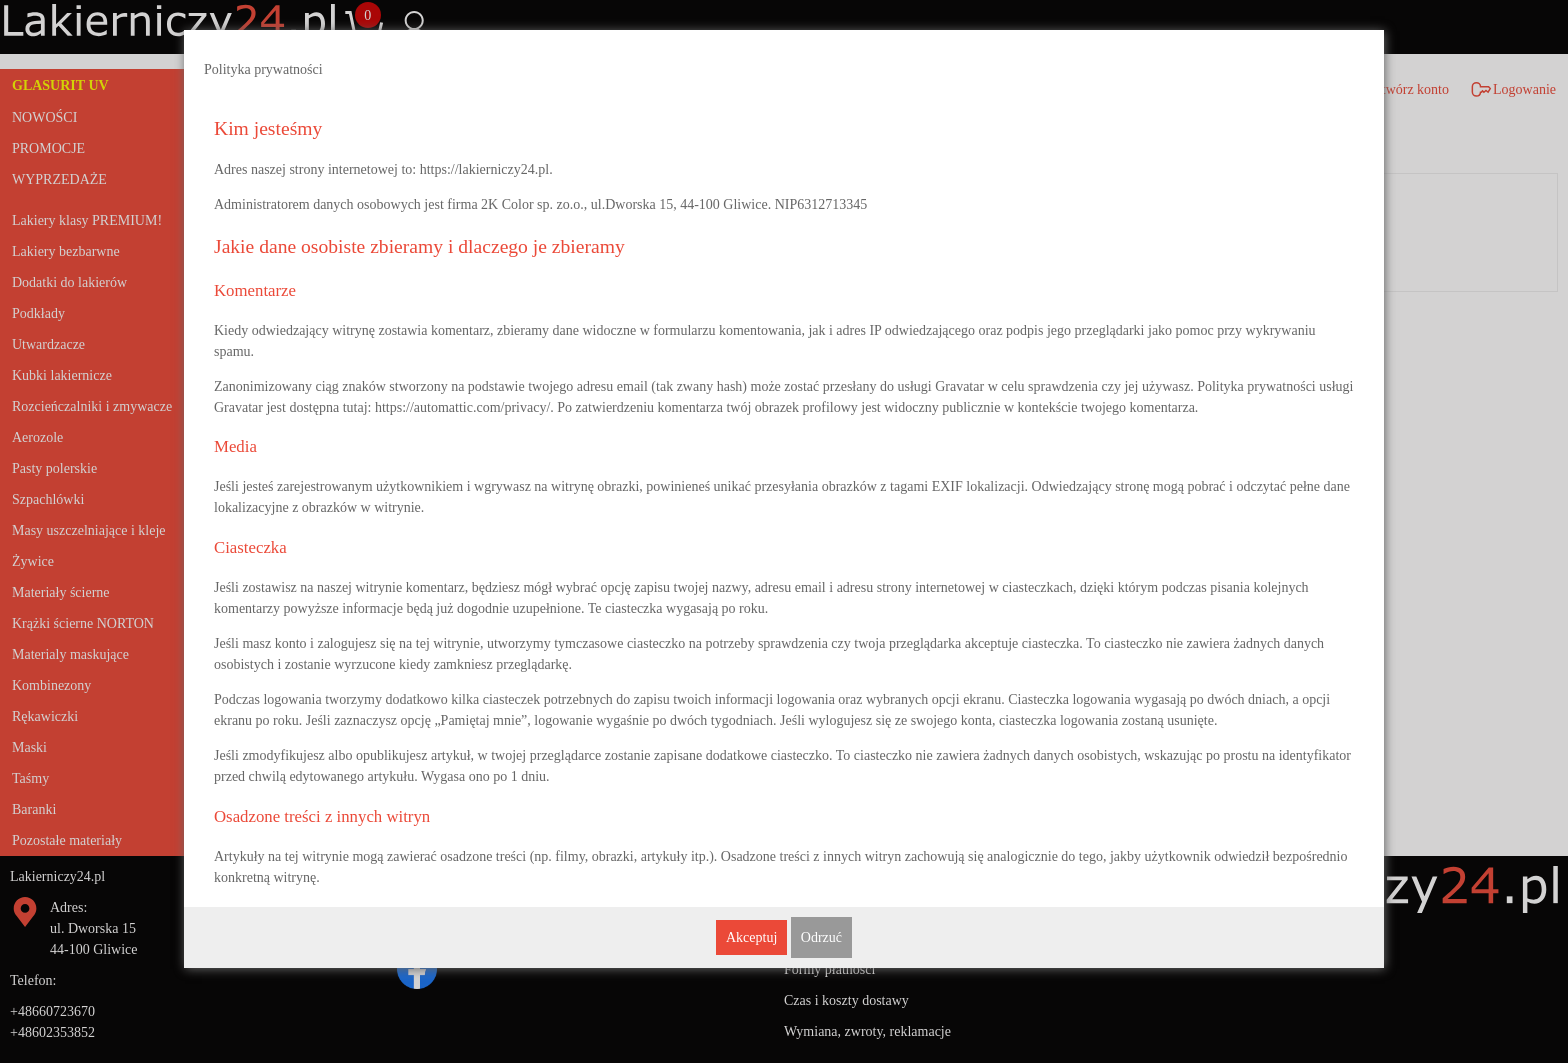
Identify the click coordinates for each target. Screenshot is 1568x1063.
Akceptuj (751, 937)
